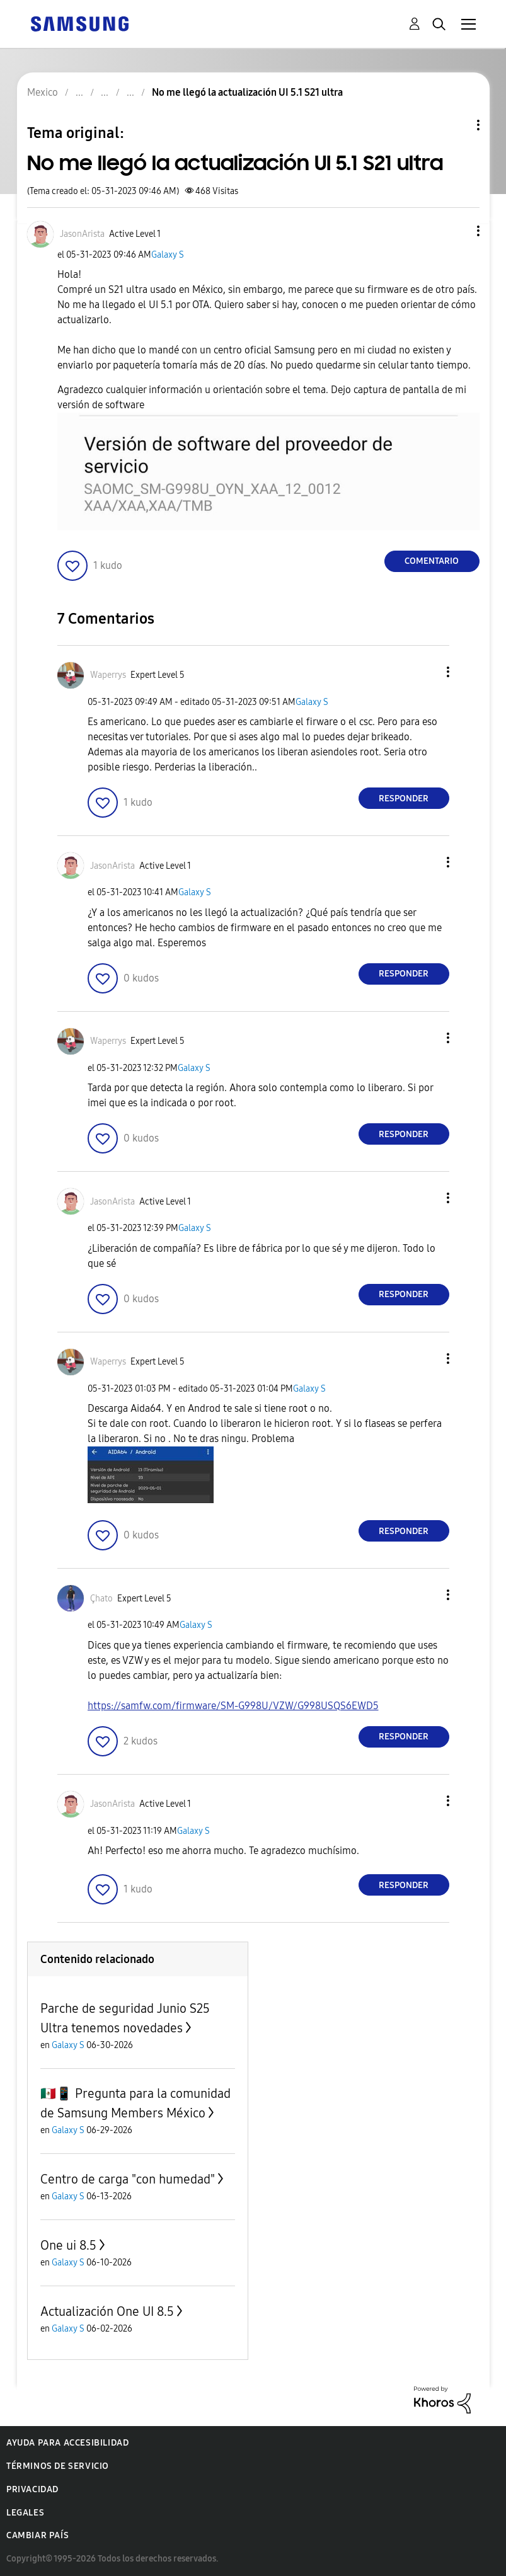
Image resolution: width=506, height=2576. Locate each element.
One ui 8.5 (68, 2245)
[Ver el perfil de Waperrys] (108, 675)
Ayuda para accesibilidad (67, 2442)
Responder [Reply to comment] (403, 798)
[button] (457, 231)
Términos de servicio (57, 2466)
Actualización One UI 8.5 (107, 2311)
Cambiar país (37, 2535)
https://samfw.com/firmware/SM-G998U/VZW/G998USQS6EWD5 (233, 1706)
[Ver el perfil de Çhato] (101, 1598)
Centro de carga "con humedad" (127, 2179)
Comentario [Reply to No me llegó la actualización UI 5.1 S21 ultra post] (432, 561)
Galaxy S (167, 254)
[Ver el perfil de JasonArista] (82, 234)
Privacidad (32, 2489)
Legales (25, 2512)
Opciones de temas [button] (457, 125)
